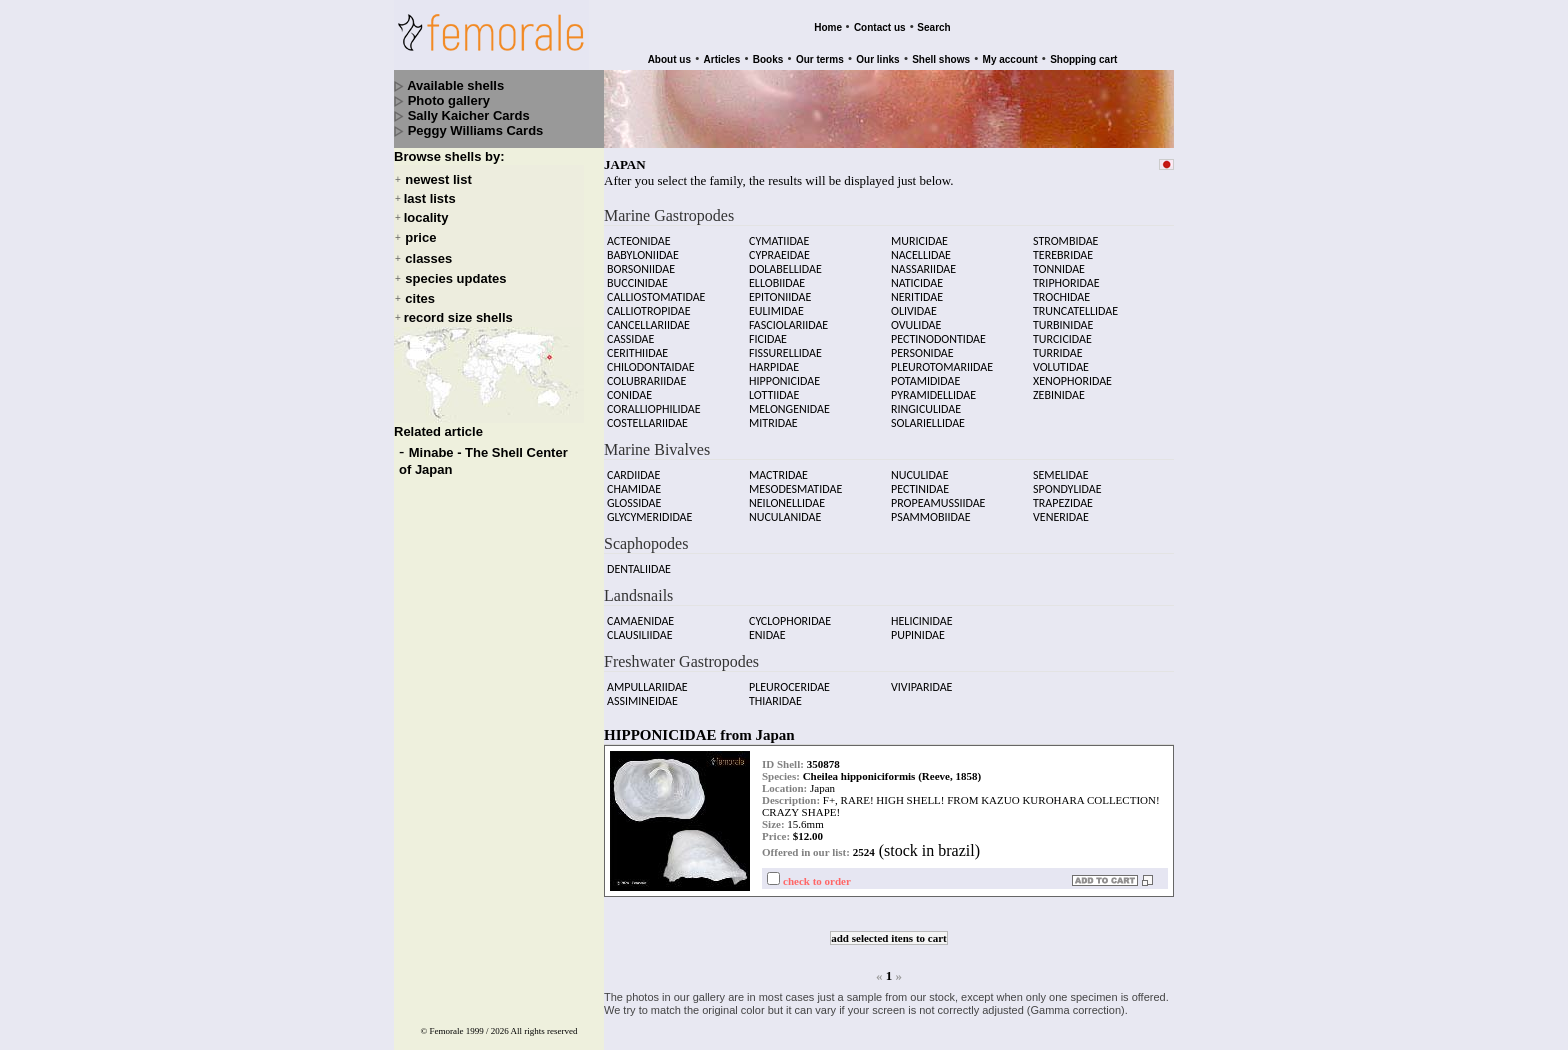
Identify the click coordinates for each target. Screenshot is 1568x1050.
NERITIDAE (917, 288)
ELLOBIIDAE (777, 274)
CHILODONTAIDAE (651, 358)
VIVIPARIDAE (921, 678)
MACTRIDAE (778, 466)
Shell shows (941, 59)
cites (420, 298)
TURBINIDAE (1063, 316)
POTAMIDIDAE (925, 372)
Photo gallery (449, 100)
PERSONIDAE (922, 344)
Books (768, 59)
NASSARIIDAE (923, 260)
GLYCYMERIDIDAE (649, 508)
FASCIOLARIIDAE (788, 316)
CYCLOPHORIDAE (790, 612)
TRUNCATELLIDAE (1075, 302)
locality (426, 217)
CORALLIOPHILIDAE (654, 400)
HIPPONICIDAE (784, 372)
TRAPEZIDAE (1063, 494)
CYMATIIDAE (779, 232)
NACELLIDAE (921, 246)
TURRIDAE (1058, 344)
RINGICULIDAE (926, 400)
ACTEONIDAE (639, 232)
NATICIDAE (917, 274)
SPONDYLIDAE (1067, 480)
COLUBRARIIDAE (646, 372)
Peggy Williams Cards (476, 130)
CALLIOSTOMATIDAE (656, 288)
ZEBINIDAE (1059, 386)
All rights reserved (544, 1013)
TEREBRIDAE (1063, 246)
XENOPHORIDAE (1072, 372)
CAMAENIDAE (640, 612)
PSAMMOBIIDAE (931, 508)
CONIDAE (629, 386)
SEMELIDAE (1061, 466)
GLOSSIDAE (634, 494)
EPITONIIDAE (780, 288)
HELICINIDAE (922, 612)
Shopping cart (1083, 59)
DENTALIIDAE (639, 560)
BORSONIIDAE (641, 260)
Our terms (820, 59)
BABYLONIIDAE (643, 246)
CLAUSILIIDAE (640, 626)
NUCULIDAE (920, 466)
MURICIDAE (919, 232)
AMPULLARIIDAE (647, 678)
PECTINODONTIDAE (938, 330)
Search (933, 27)
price (420, 238)
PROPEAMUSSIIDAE (938, 494)
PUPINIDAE (918, 626)
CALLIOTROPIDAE (649, 302)
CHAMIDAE (634, 480)
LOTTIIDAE (774, 386)
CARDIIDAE (633, 466)
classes (428, 258)
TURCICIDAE (1062, 330)
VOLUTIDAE (1061, 358)
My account (1010, 59)
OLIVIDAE (914, 302)
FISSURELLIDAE (785, 344)
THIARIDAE (775, 692)
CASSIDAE (630, 330)
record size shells (458, 317)
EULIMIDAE (776, 302)
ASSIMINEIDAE (642, 692)
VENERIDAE (1061, 508)
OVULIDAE (916, 316)
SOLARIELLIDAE (928, 414)
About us (669, 59)
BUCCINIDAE (637, 274)
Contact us (880, 27)
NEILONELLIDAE (787, 494)
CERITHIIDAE (637, 344)
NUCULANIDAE (785, 508)
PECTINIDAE (920, 480)
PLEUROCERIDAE (789, 678)
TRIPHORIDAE (1066, 274)
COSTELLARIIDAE (647, 414)
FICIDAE (768, 330)
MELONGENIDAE (789, 400)
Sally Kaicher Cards (469, 115)
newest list (438, 179)
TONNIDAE (1059, 260)
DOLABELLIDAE (785, 260)
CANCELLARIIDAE (648, 316)
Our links (877, 59)
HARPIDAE (774, 358)
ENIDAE (767, 626)
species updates (455, 278)
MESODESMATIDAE (795, 480)
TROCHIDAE (1061, 288)
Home (828, 27)
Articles (722, 59)
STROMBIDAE (1065, 232)
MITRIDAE (773, 414)
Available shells (455, 85)
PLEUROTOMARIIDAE (942, 358)
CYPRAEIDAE (779, 246)
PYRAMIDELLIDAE (933, 386)
